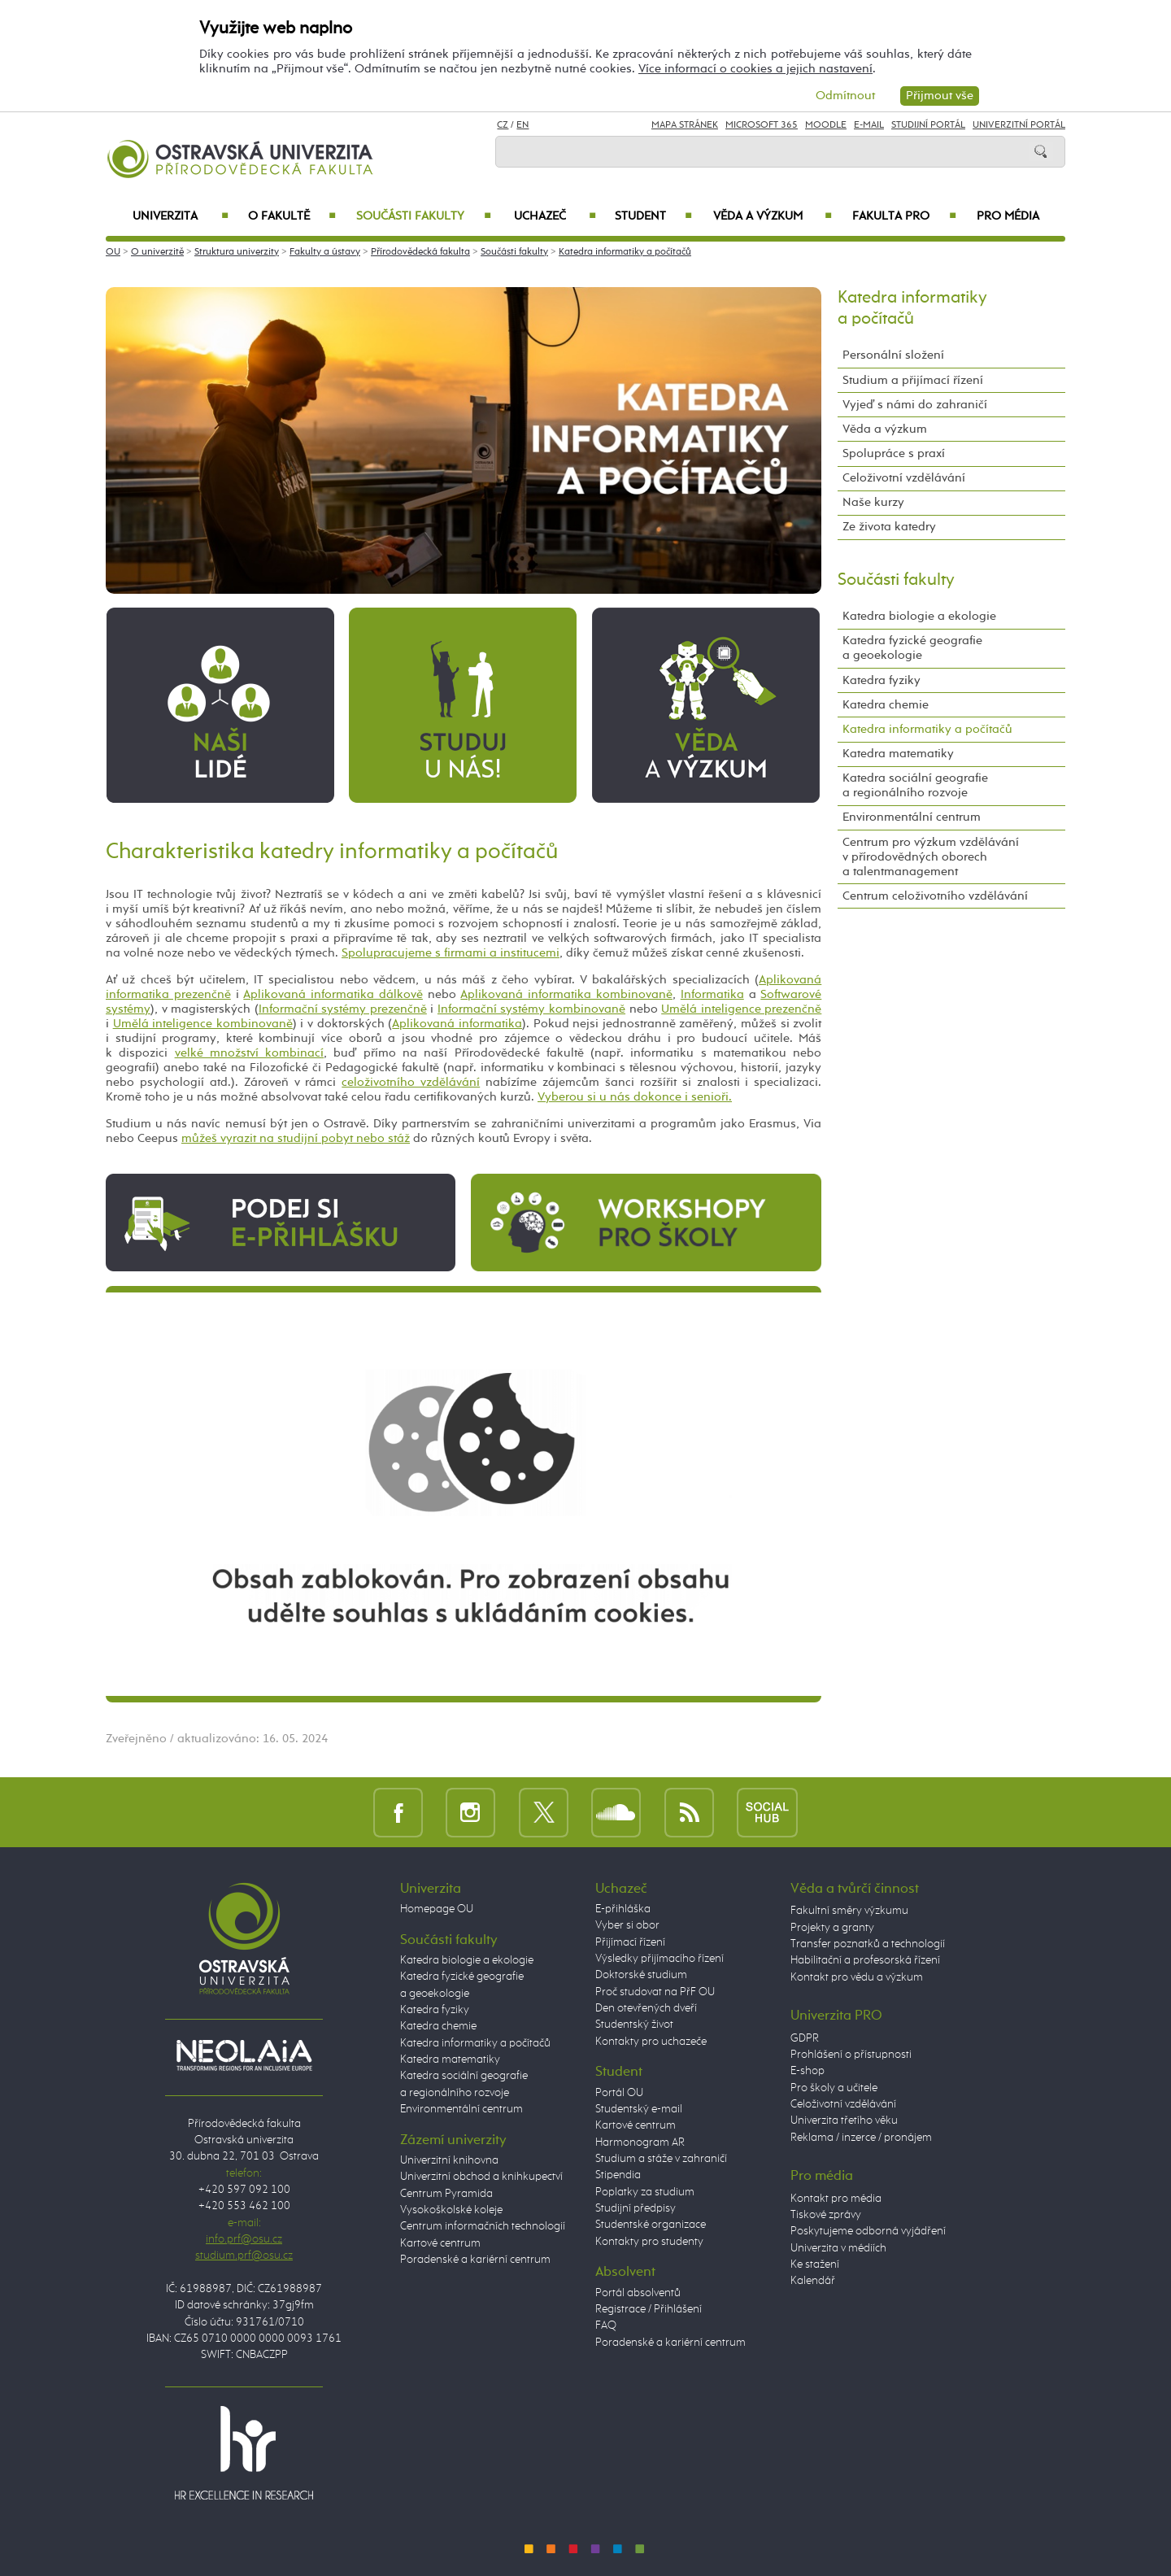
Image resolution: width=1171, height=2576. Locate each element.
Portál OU (619, 2093)
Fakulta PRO (904, 216)
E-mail (869, 125)
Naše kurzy (873, 502)
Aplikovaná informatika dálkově (333, 994)
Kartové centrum (440, 2243)
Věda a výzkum (772, 216)
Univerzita (180, 216)
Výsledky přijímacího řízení (659, 1958)
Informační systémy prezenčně (343, 1009)
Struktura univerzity (236, 252)
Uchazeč (555, 216)
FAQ (605, 2325)
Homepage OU (436, 1909)
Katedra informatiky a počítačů (625, 252)
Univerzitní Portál (1019, 125)
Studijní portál (928, 125)
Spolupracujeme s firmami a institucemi (450, 953)
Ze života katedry (889, 527)
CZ (502, 125)
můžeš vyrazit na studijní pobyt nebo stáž (295, 1138)
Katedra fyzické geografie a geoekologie (912, 647)
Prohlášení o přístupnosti (851, 2054)
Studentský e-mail (638, 2109)
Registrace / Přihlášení (648, 2309)
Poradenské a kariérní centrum (475, 2259)
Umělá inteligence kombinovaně (203, 1024)
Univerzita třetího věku (844, 2120)
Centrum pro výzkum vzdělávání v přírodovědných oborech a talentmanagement (930, 857)
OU (113, 252)
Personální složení (893, 355)
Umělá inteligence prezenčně (741, 1009)
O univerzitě (157, 252)
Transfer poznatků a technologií (867, 1944)
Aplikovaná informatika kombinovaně (566, 994)
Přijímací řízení (630, 1942)
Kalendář (812, 2280)
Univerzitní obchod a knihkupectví (481, 2176)
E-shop (807, 2071)
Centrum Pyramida (446, 2193)
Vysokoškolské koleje (451, 2210)
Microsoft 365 (761, 125)
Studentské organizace (650, 2224)
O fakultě (292, 216)
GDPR (804, 2038)
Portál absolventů (638, 2293)
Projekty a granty (832, 1927)
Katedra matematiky (898, 754)
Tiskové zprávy (825, 2215)
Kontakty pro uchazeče (651, 2041)
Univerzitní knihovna (449, 2160)
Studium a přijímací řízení (912, 380)
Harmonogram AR (640, 2142)
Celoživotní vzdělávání (903, 478)
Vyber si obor (627, 1925)
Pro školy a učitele (833, 2088)
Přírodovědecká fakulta (420, 252)
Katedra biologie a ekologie (919, 616)
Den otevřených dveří (646, 2008)
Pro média (1008, 216)
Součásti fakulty (423, 216)
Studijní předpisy (635, 2208)
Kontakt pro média (836, 2198)
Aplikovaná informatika (457, 1024)
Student (653, 216)
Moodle (826, 125)
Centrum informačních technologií (482, 2226)
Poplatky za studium (644, 2192)
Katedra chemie (885, 705)
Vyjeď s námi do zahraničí (914, 405)
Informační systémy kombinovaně (531, 1009)
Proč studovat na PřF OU (655, 1992)
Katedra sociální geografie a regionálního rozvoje (915, 785)
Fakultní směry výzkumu (849, 1910)
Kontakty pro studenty (649, 2241)
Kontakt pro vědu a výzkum (856, 1977)
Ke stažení (814, 2264)
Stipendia (618, 2175)
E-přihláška (623, 1909)
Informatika (712, 994)
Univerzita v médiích (838, 2248)
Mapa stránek (684, 125)
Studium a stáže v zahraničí (661, 2158)
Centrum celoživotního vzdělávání (935, 896)
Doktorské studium (641, 1975)
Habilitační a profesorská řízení (865, 1960)
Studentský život (634, 2024)
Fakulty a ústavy (324, 252)
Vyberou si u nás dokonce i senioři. (635, 1097)
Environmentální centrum (911, 817)
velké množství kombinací (249, 1053)
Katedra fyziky (881, 680)
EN (522, 125)
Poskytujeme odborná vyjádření (868, 2231)
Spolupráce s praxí (893, 453)
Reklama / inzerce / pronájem (861, 2137)
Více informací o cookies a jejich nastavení (755, 69)
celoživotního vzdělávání (411, 1082)
